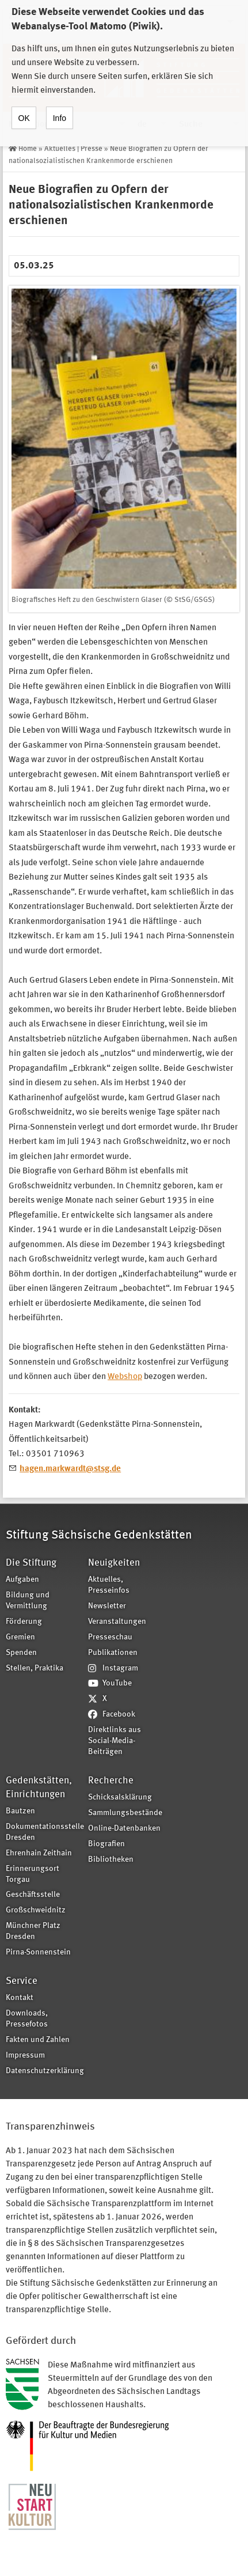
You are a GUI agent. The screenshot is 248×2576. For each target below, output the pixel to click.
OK (24, 104)
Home (27, 149)
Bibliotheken (110, 1859)
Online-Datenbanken (124, 1828)
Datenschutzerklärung (43, 2071)
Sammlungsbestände (125, 1813)
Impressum (25, 2055)
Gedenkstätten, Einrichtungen (39, 1788)
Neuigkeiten (114, 1563)
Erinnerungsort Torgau (32, 1874)
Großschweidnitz (36, 1910)
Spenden (21, 1653)
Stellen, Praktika (34, 1668)
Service (21, 1981)
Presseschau (110, 1637)
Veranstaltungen (117, 1622)
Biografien (106, 1844)
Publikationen (113, 1653)
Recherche (110, 1781)
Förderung (24, 1622)
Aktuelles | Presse (73, 149)
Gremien (20, 1637)
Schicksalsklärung (120, 1797)
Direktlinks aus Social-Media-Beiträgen (114, 1741)
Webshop (125, 1377)
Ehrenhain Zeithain (39, 1853)
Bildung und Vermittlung (27, 1601)
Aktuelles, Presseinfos (108, 1585)
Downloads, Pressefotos (27, 2019)
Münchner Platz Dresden (33, 1931)
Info (59, 104)
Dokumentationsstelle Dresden (43, 1832)
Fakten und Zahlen (38, 2040)
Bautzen (20, 1811)
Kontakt (19, 1998)
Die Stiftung (31, 1563)
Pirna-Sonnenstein (38, 1952)
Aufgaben (22, 1580)
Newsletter (107, 1606)
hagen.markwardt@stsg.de (70, 1469)
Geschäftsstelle (33, 1895)
